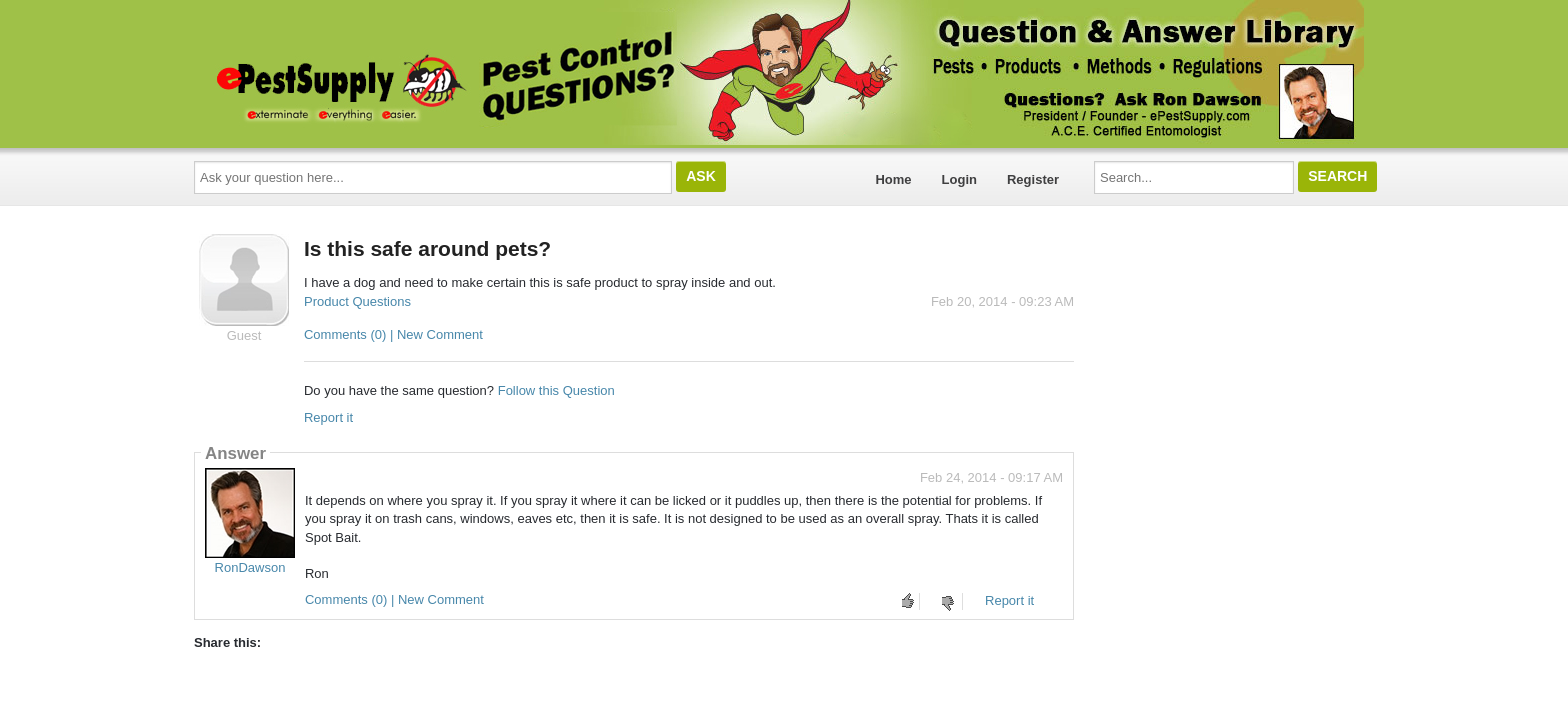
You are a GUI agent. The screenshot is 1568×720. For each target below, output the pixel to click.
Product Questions (357, 301)
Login (959, 179)
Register (1033, 179)
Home (893, 179)
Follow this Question (556, 390)
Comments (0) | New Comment (393, 334)
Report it (328, 417)
